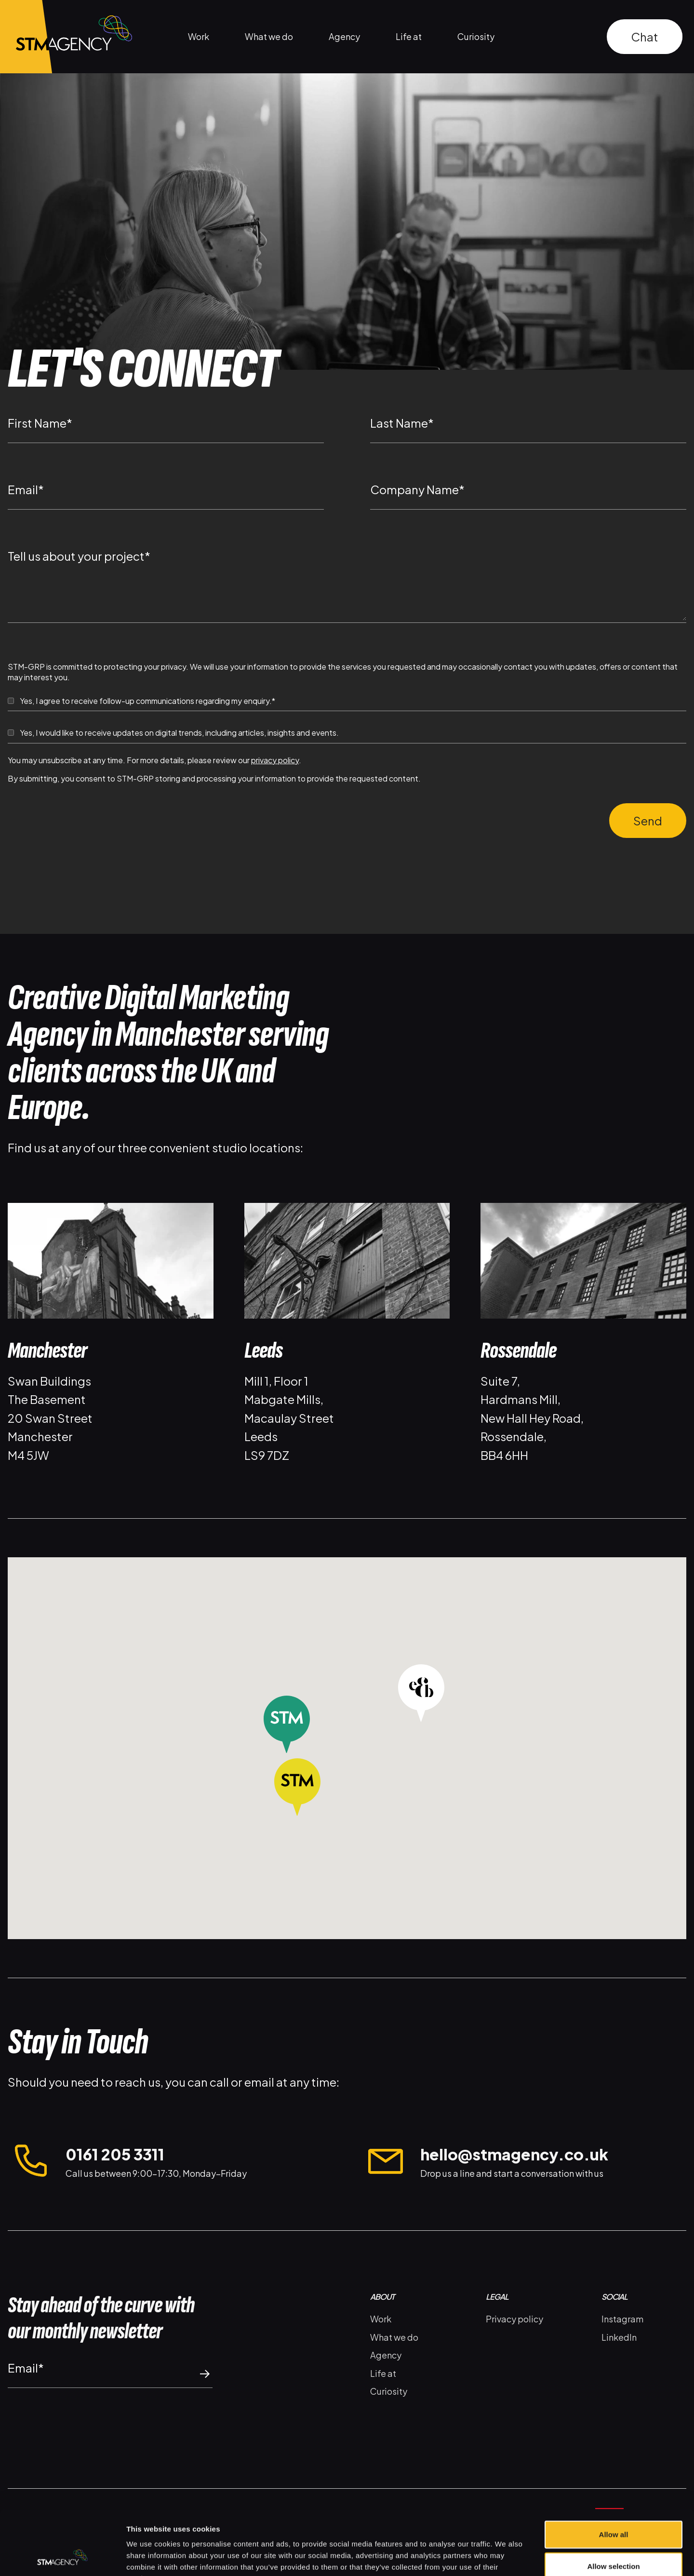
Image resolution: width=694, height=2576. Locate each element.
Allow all (613, 2473)
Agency (344, 36)
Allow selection (613, 2505)
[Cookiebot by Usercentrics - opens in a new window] (62, 2557)
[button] (297, 1792)
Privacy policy (514, 2318)
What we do (269, 36)
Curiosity (475, 36)
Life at (409, 36)
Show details (505, 2557)
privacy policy (275, 760)
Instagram (622, 2318)
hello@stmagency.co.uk (514, 2154)
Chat (644, 36)
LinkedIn (619, 2337)
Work (198, 36)
